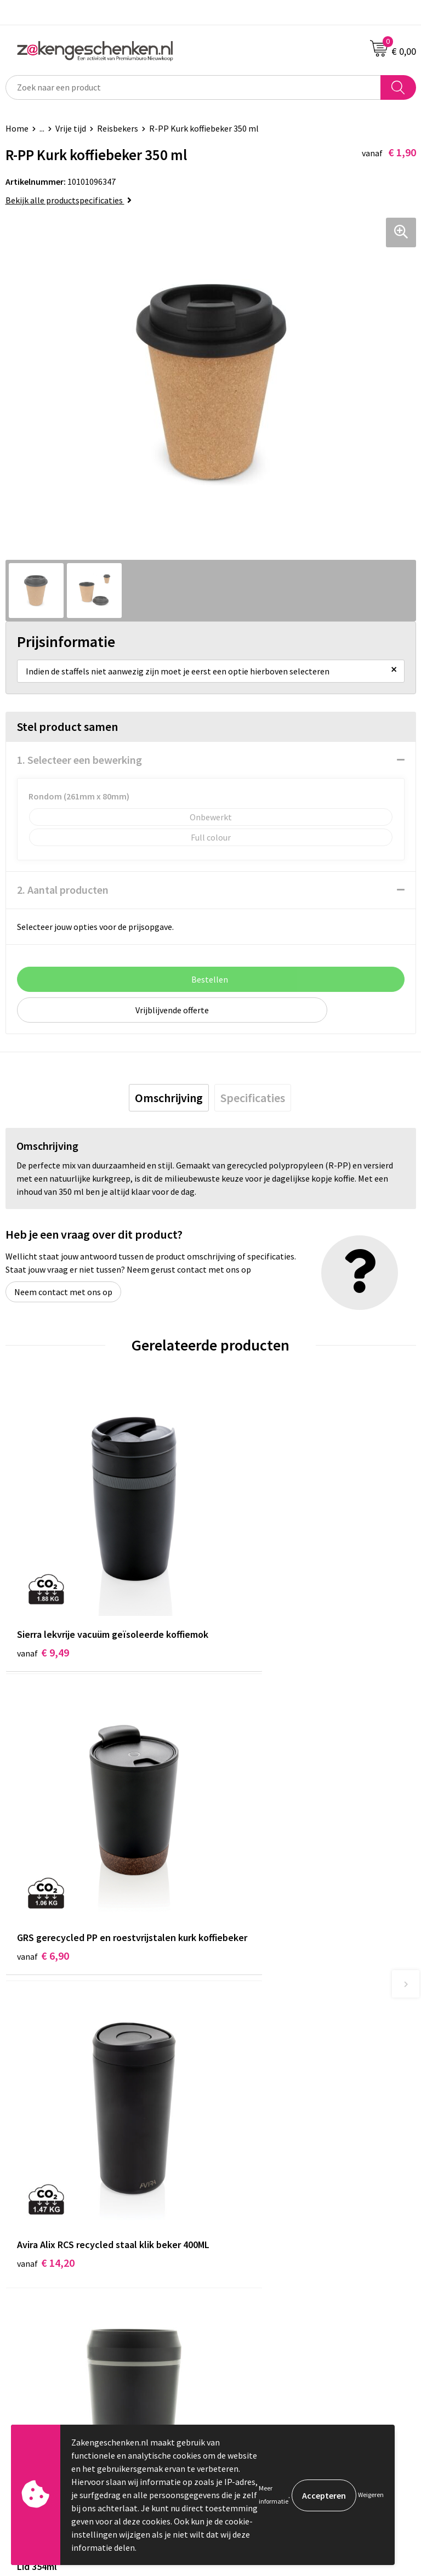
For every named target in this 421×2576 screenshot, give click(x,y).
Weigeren (371, 2494)
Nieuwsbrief (238, 2155)
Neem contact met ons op (63, 1291)
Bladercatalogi (244, 2072)
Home (17, 128)
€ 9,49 (43, 1615)
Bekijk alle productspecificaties (68, 200)
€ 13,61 (251, 1885)
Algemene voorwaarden (260, 2241)
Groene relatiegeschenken (265, 2105)
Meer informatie (273, 2494)
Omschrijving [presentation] (169, 1097)
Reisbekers (117, 128)
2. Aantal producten (63, 890)
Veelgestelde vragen (254, 2172)
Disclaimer (236, 2291)
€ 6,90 (248, 1615)
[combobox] (193, 87)
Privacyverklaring (248, 2274)
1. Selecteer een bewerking (79, 760)
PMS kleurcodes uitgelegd (264, 2139)
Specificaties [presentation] (252, 1097)
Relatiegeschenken (252, 2089)
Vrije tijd (70, 128)
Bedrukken (236, 2122)
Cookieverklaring (248, 2258)
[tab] (169, 1097)
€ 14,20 (46, 1885)
